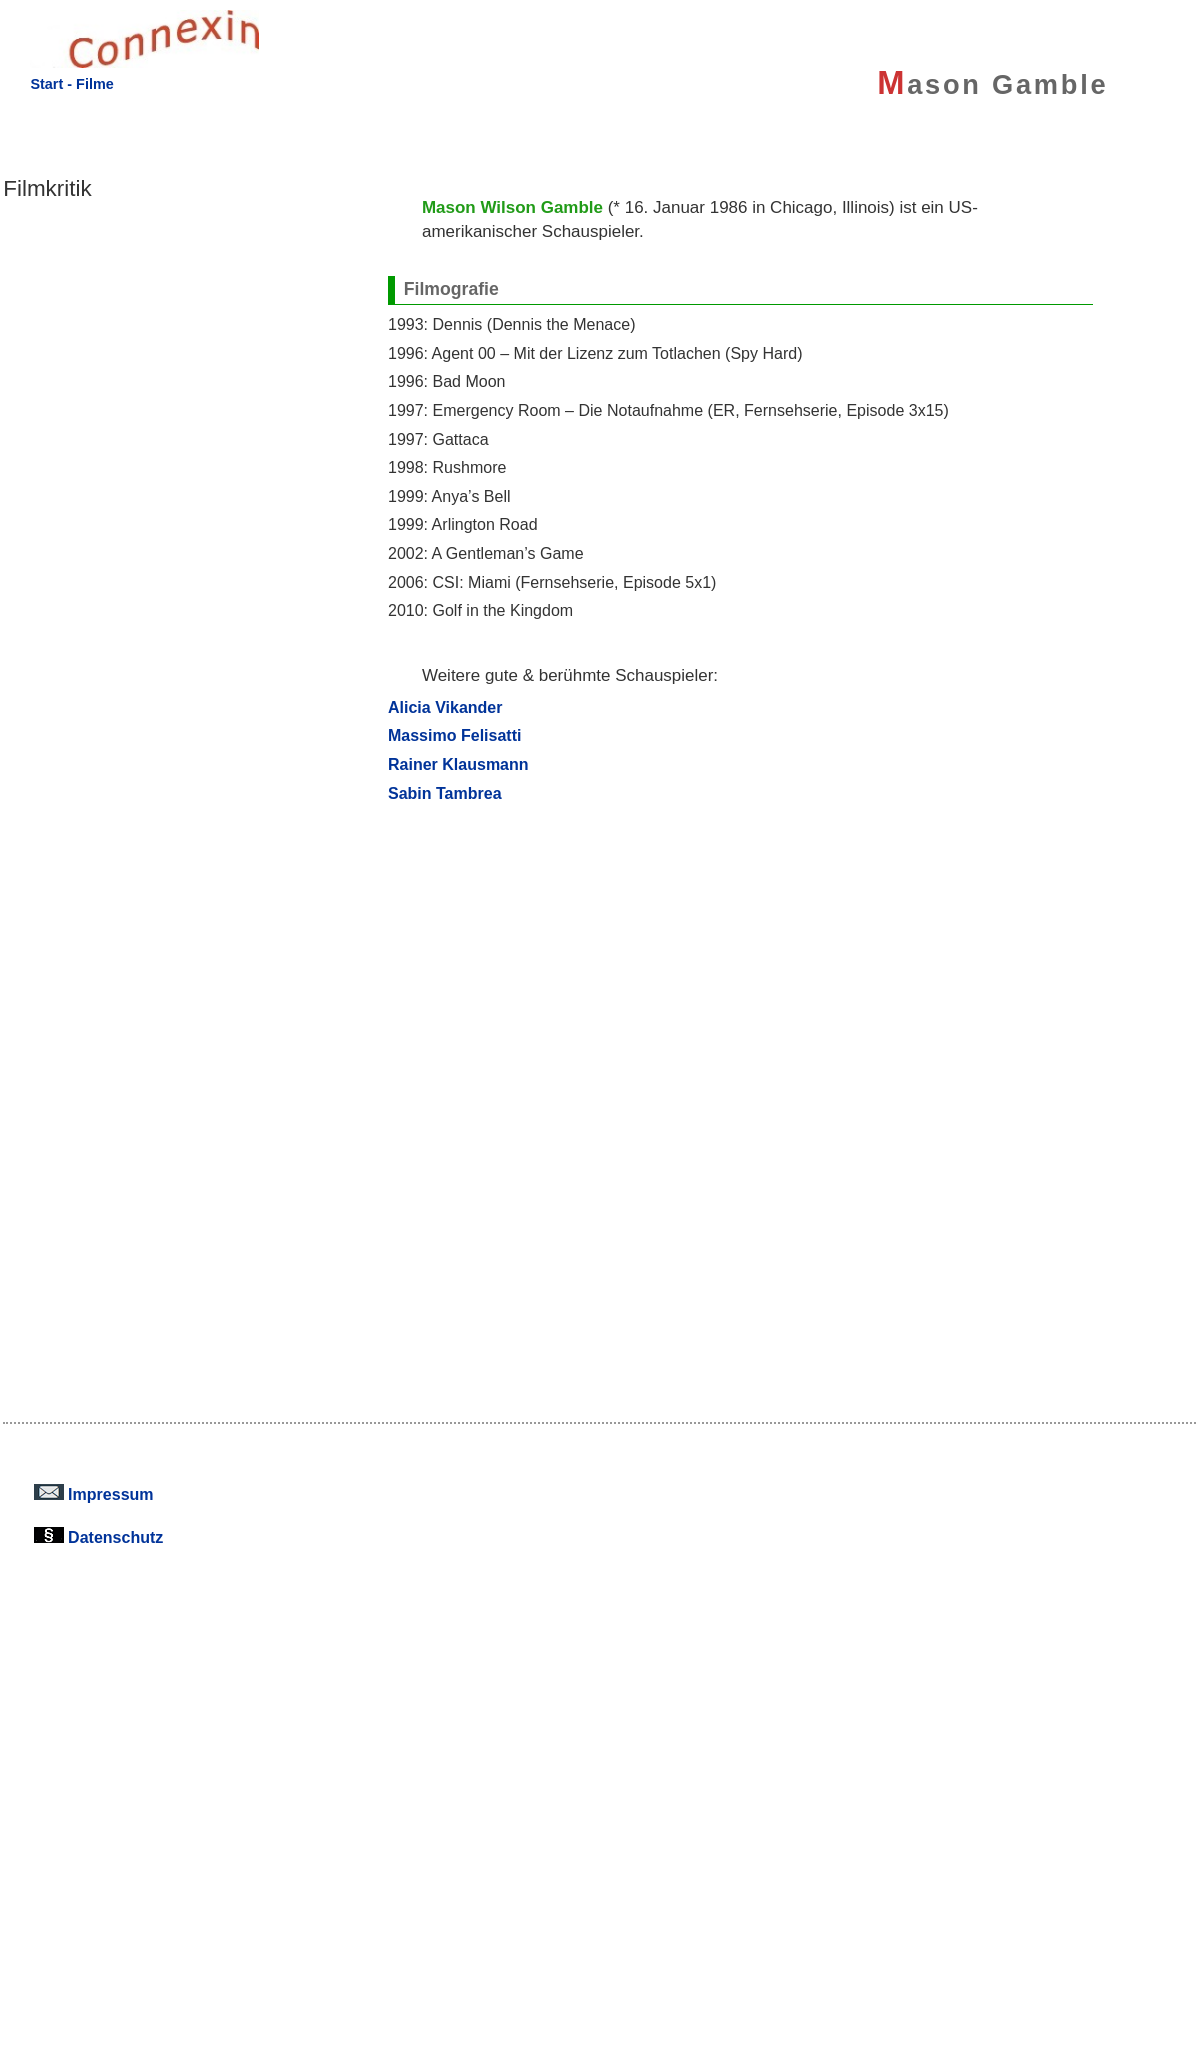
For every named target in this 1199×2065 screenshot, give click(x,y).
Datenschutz (99, 1537)
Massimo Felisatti (455, 735)
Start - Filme (71, 84)
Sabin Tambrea (445, 793)
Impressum (94, 1494)
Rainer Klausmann (458, 764)
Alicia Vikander (445, 707)
